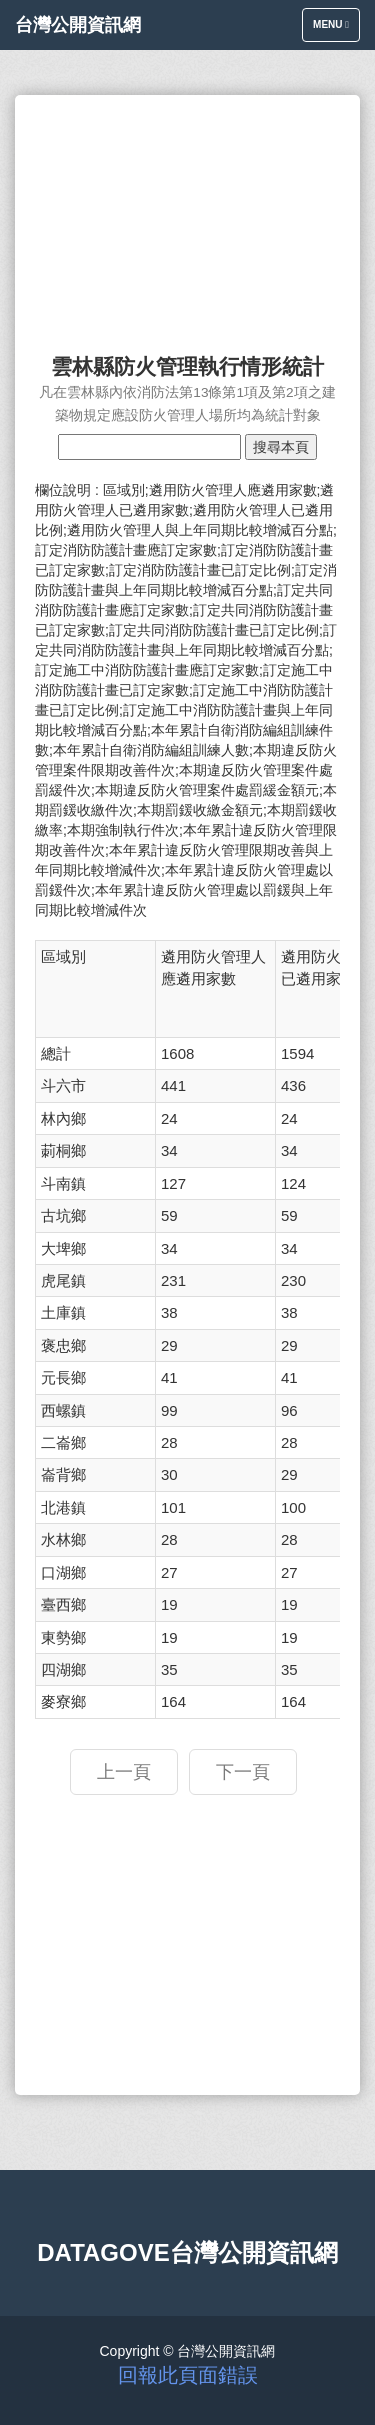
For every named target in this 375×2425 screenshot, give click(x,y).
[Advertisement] (187, 215)
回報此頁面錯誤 (188, 2375)
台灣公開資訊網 (78, 25)
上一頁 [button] (124, 1772)
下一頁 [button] (243, 1772)
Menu (336, 29)
